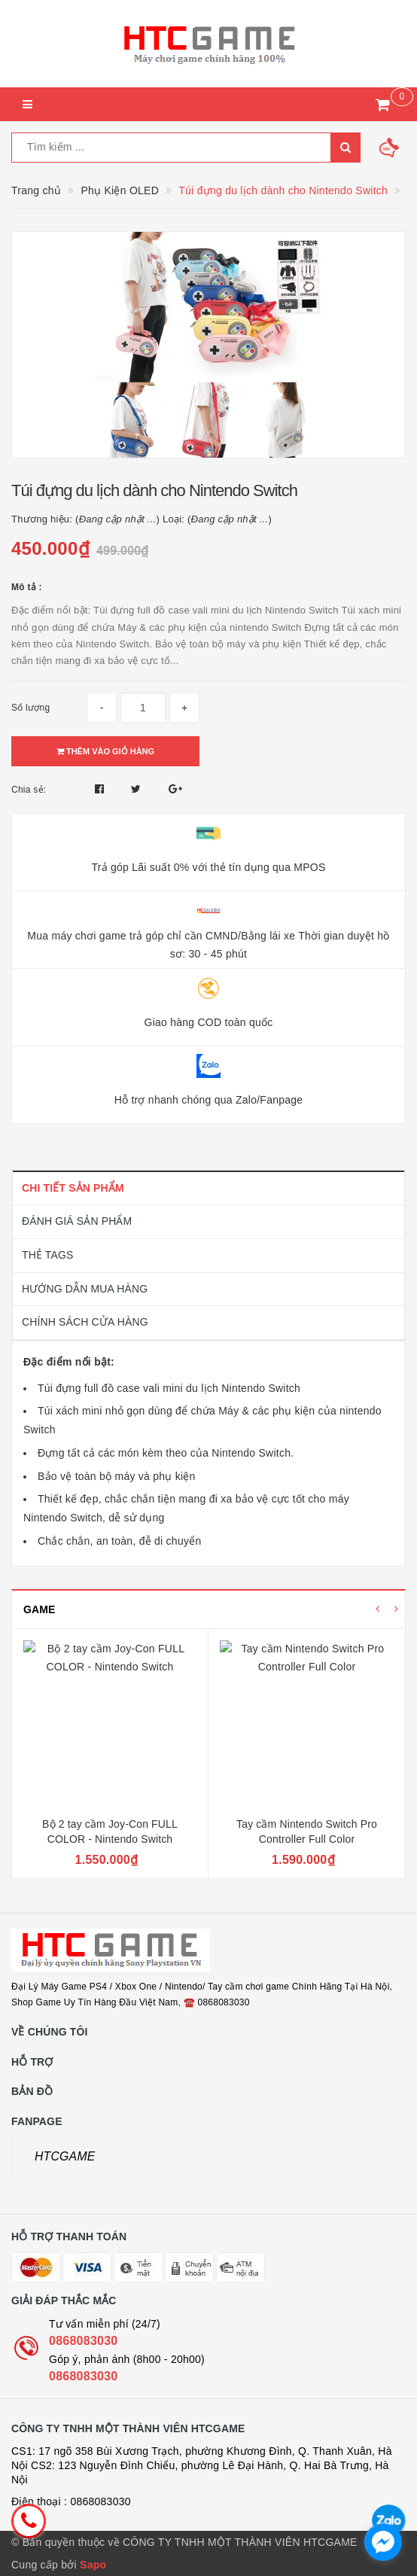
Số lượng (30, 707)
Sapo (93, 2565)
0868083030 (83, 2340)
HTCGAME (65, 2156)
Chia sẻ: (28, 789)
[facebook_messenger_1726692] (383, 2542)
